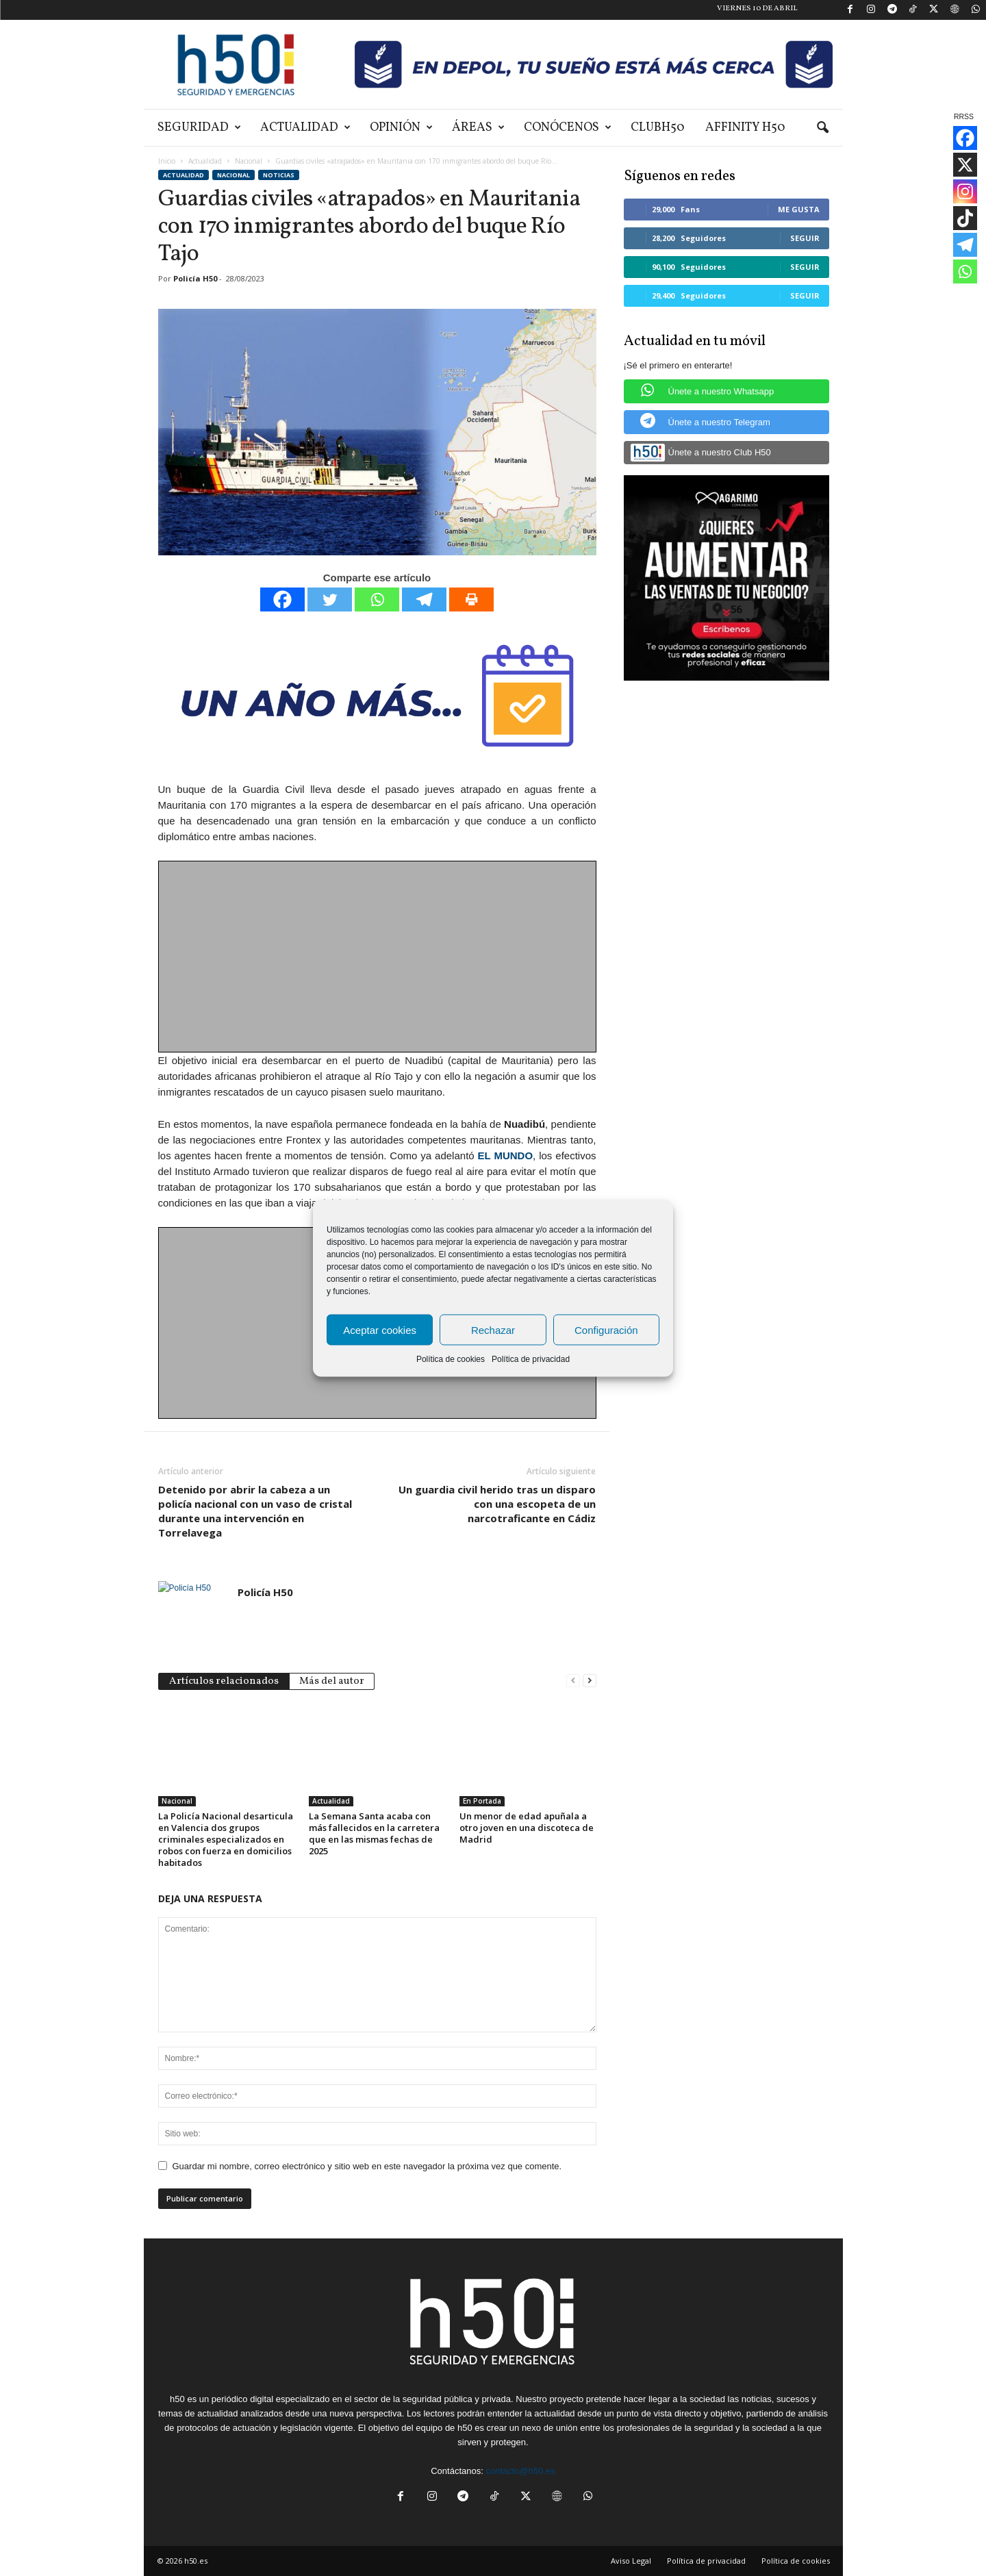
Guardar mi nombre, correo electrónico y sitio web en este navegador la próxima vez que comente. (367, 2166)
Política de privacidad (531, 1359)
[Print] (471, 599)
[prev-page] (573, 1680)
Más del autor (331, 1681)
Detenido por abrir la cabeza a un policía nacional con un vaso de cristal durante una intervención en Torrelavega (255, 1510)
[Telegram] (424, 599)
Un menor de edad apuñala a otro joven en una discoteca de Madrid (526, 1827)
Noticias (278, 175)
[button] (822, 128)
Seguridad (199, 128)
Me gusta (799, 209)
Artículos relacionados (224, 1681)
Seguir (805, 238)
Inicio (166, 161)
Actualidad (305, 128)
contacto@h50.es (520, 2471)
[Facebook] (282, 599)
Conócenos (567, 128)
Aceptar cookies (379, 1329)
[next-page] (589, 1680)
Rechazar (493, 1329)
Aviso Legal (631, 2560)
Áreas (478, 128)
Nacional (248, 161)
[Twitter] (329, 599)
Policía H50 (195, 278)
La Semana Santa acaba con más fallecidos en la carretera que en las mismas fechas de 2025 (374, 1833)
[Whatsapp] (377, 599)
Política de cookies (450, 1359)
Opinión (401, 128)
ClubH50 (658, 127)
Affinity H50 (745, 127)
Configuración (606, 1329)
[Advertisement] (378, 957)
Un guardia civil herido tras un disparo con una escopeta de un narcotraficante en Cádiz (497, 1503)
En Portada (482, 1801)
